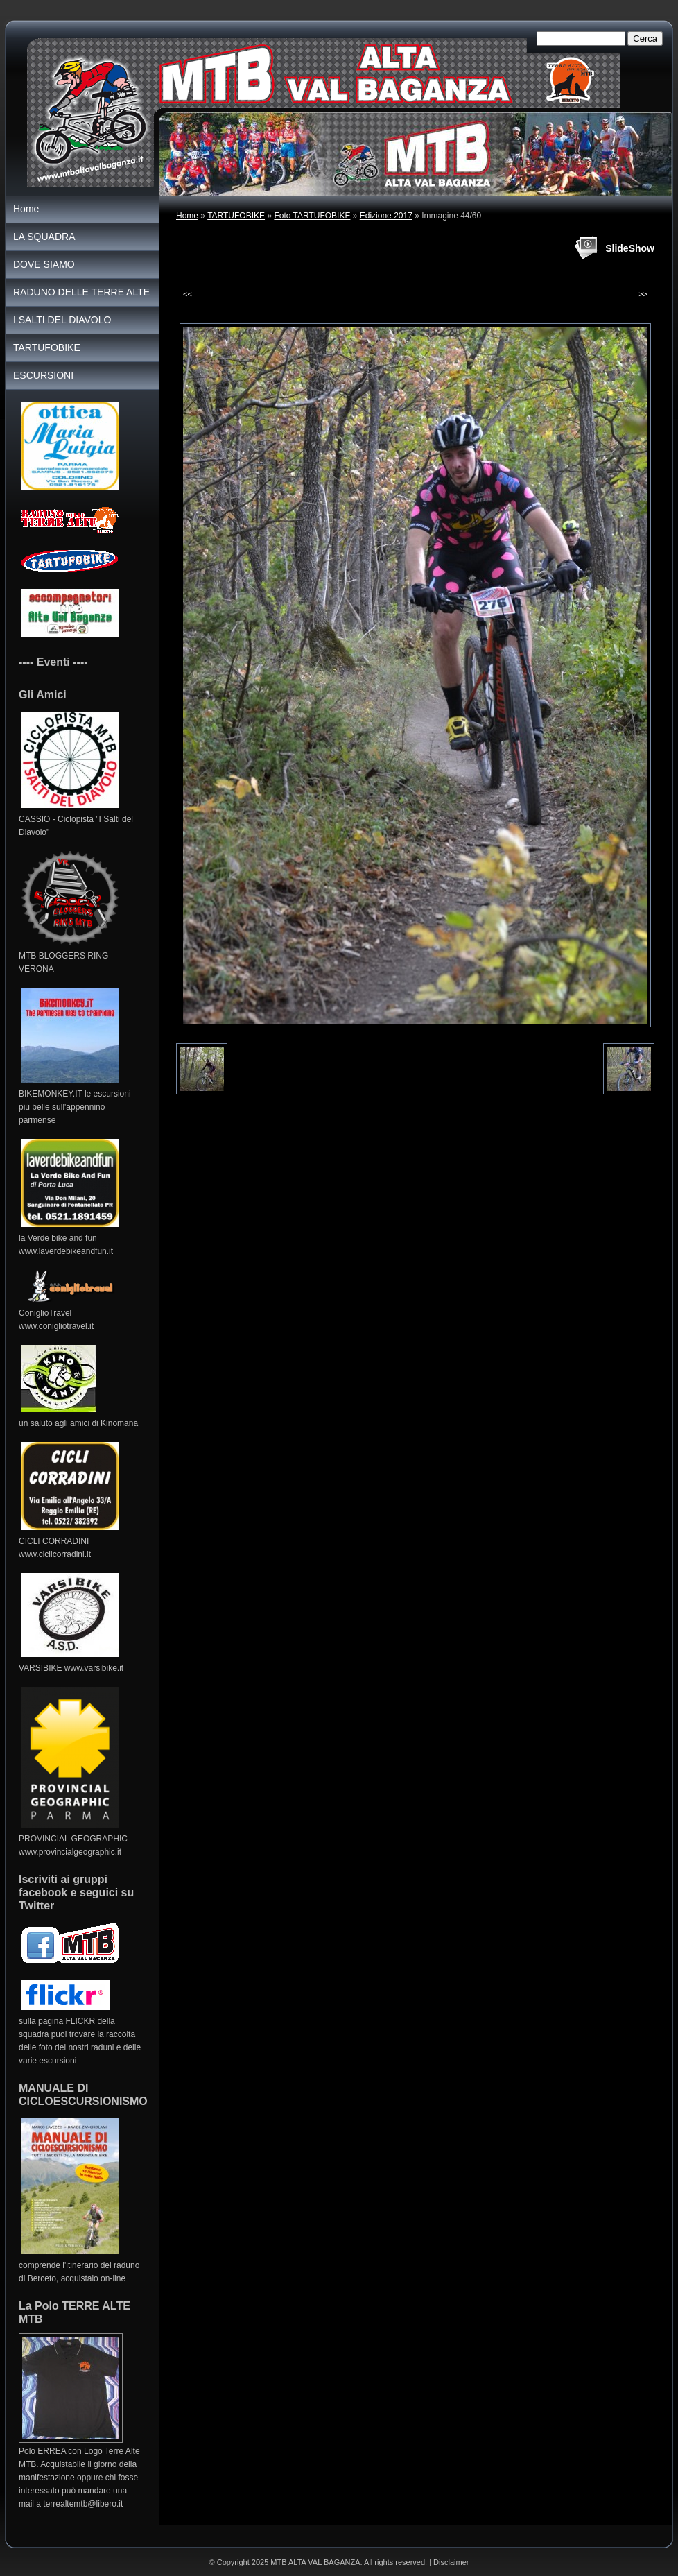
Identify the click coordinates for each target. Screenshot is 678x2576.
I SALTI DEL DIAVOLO (62, 319)
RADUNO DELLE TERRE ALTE (81, 292)
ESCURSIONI (43, 375)
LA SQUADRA (44, 236)
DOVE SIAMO (44, 264)
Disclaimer (451, 2562)
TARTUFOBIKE (236, 216)
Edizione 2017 (386, 216)
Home (187, 216)
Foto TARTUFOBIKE (312, 216)
